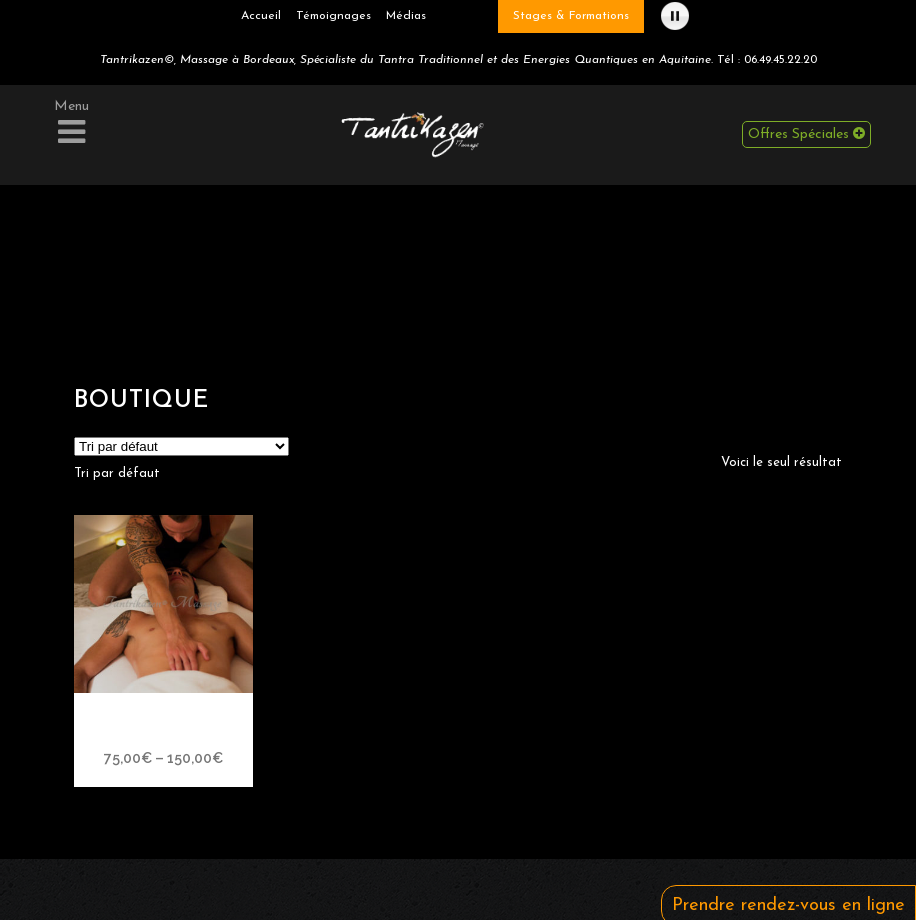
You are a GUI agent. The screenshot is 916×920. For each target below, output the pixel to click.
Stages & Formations (571, 16)
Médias (406, 16)
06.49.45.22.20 (780, 60)
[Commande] (181, 446)
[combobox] (117, 473)
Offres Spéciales (806, 134)
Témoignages (333, 16)
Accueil (261, 16)
